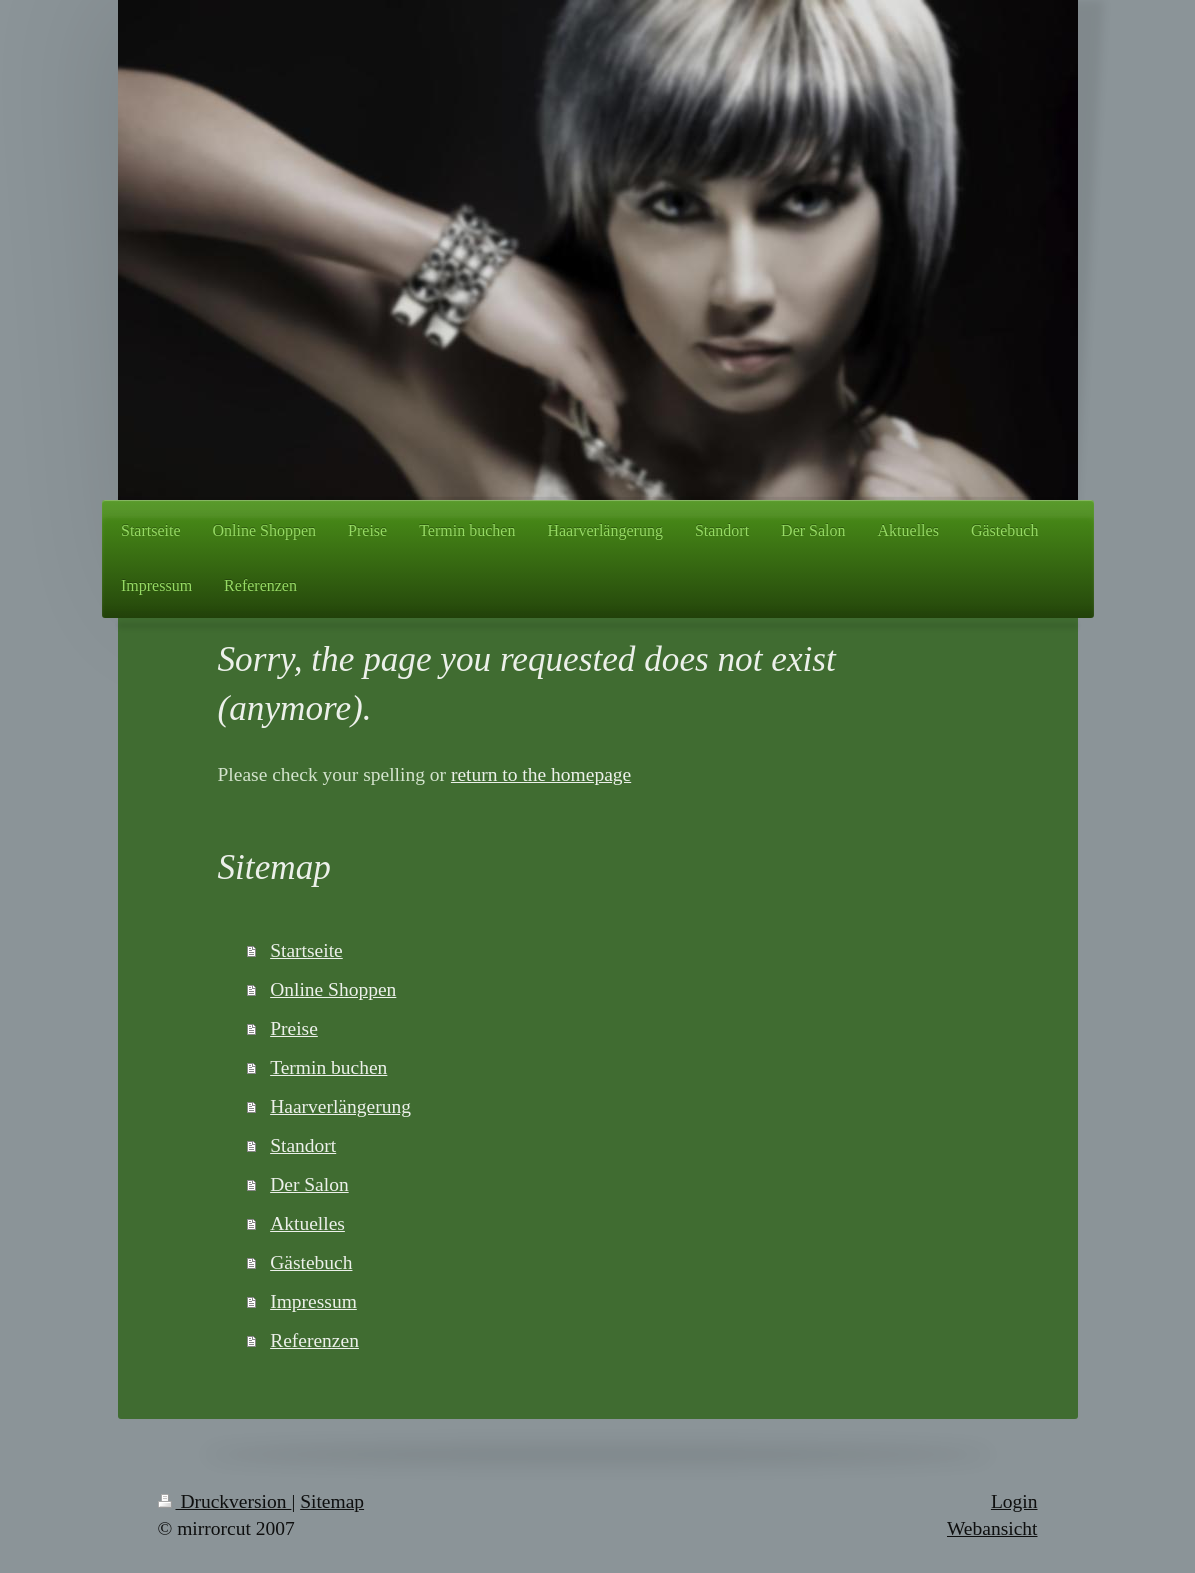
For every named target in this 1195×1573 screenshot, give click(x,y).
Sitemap (332, 1501)
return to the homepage (541, 774)
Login (1014, 1501)
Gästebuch (311, 1262)
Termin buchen (328, 1067)
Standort (303, 1145)
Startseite (306, 950)
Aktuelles (307, 1223)
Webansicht (992, 1528)
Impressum (313, 1301)
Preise (294, 1028)
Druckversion (225, 1501)
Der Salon (309, 1184)
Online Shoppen (333, 989)
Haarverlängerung (340, 1106)
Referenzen (314, 1340)
